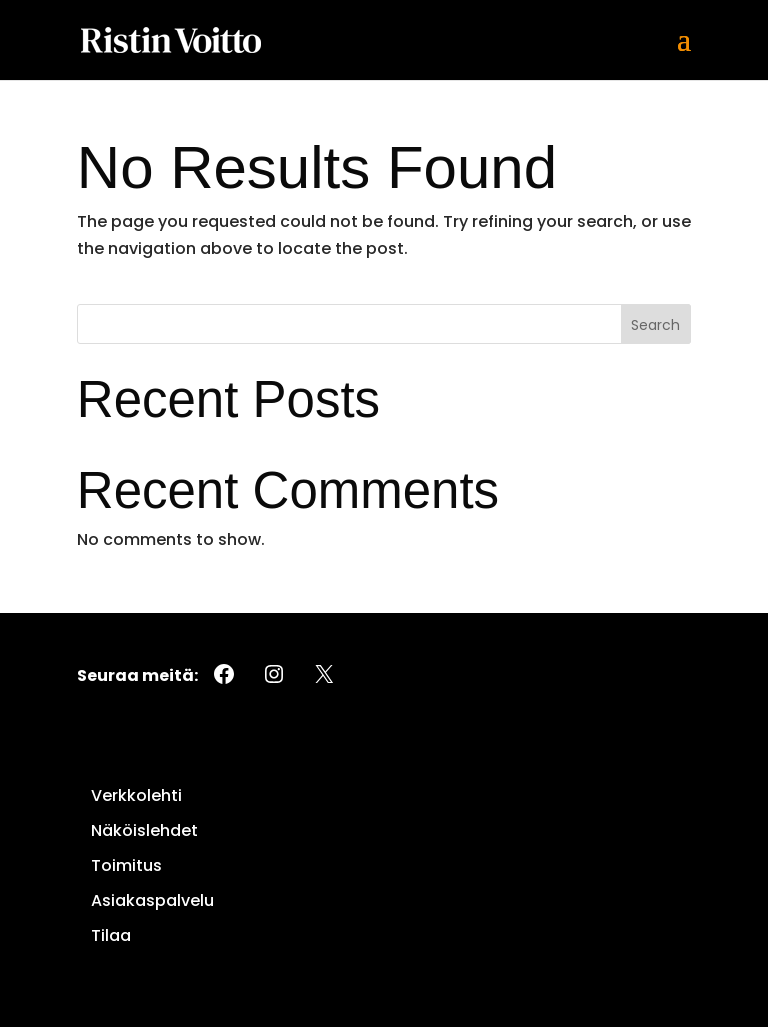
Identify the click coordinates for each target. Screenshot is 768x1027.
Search (655, 325)
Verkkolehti (136, 795)
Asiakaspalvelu (152, 900)
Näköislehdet (144, 830)
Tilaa (111, 935)
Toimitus (126, 865)
